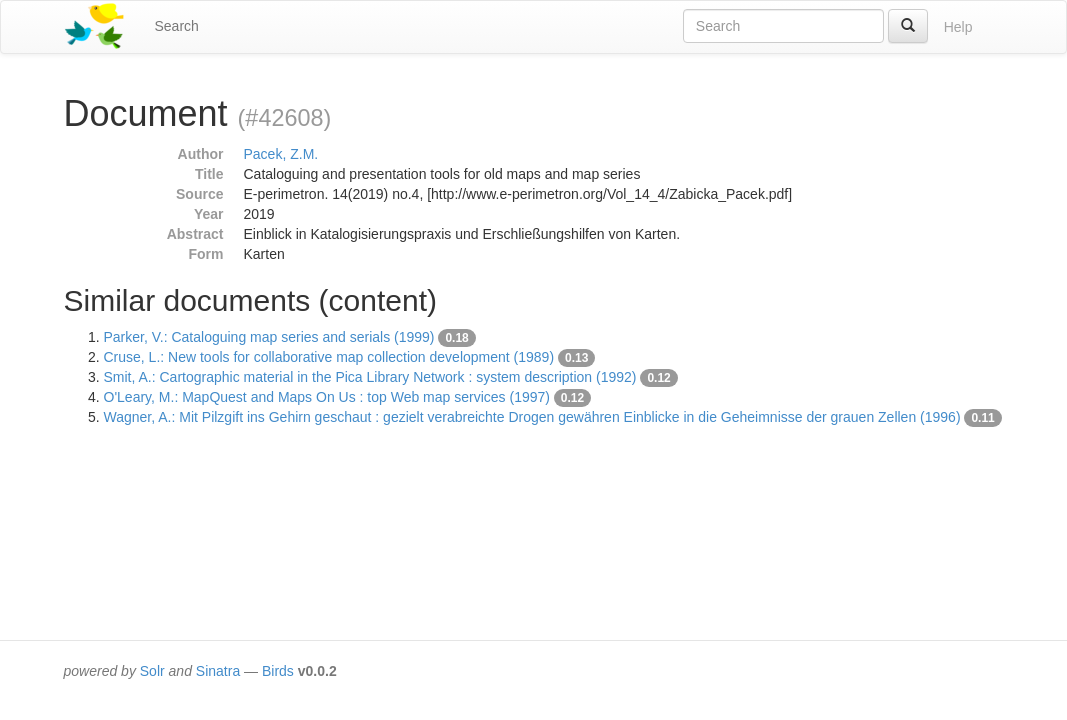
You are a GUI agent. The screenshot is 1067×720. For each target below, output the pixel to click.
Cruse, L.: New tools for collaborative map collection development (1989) (329, 357)
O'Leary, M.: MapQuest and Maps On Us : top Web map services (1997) (327, 397)
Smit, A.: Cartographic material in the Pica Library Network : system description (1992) (370, 377)
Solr (152, 671)
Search (177, 26)
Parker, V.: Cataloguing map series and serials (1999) (269, 337)
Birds (278, 671)
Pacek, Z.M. (281, 154)
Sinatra (218, 671)
